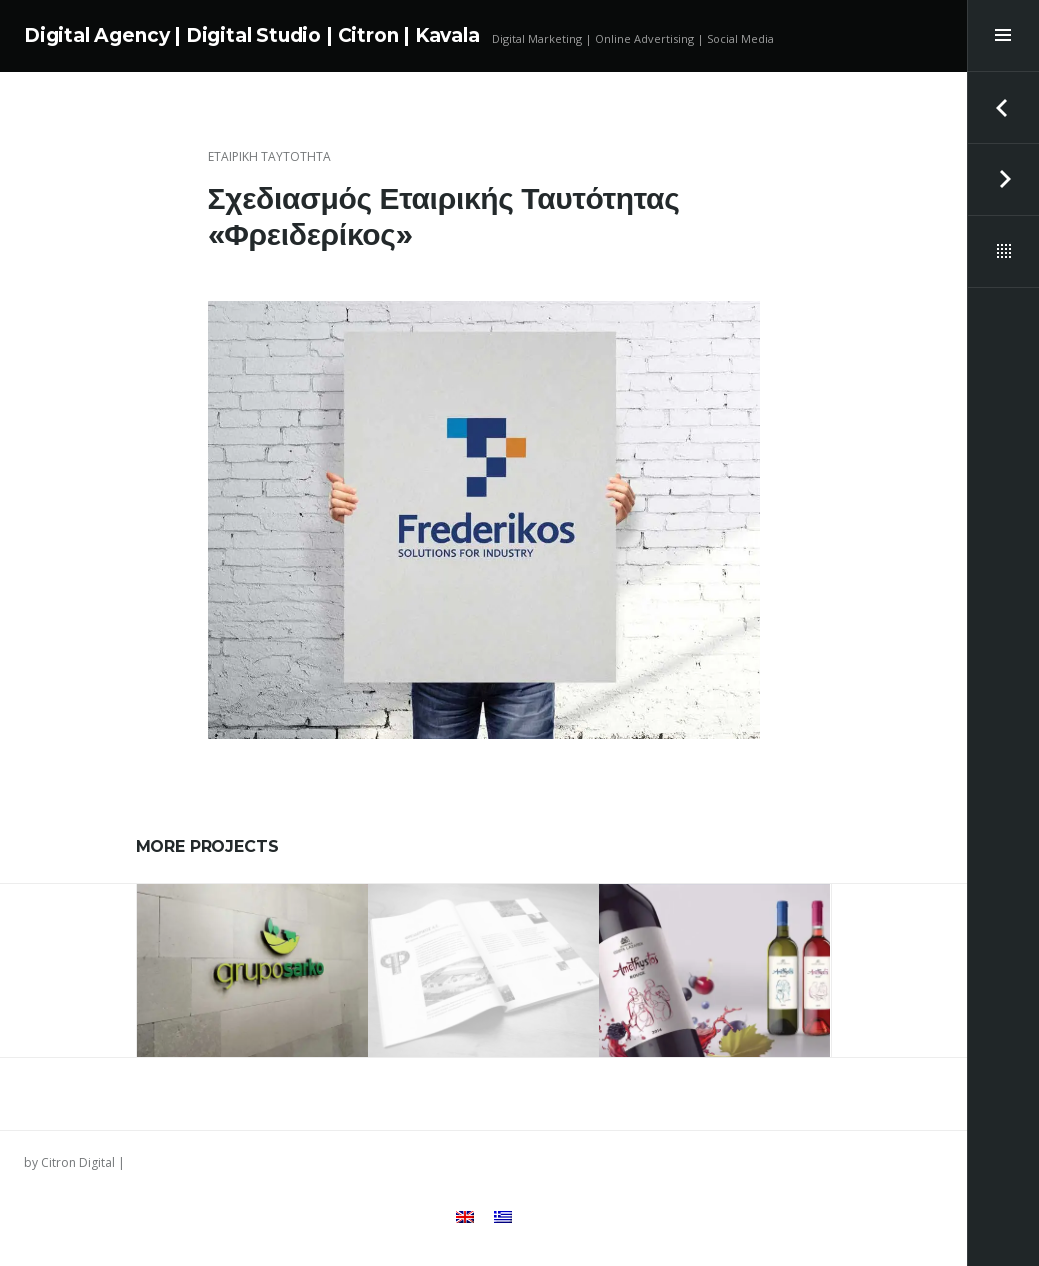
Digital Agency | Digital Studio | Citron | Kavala (252, 35)
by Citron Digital (69, 1162)
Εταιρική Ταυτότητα (269, 156)
